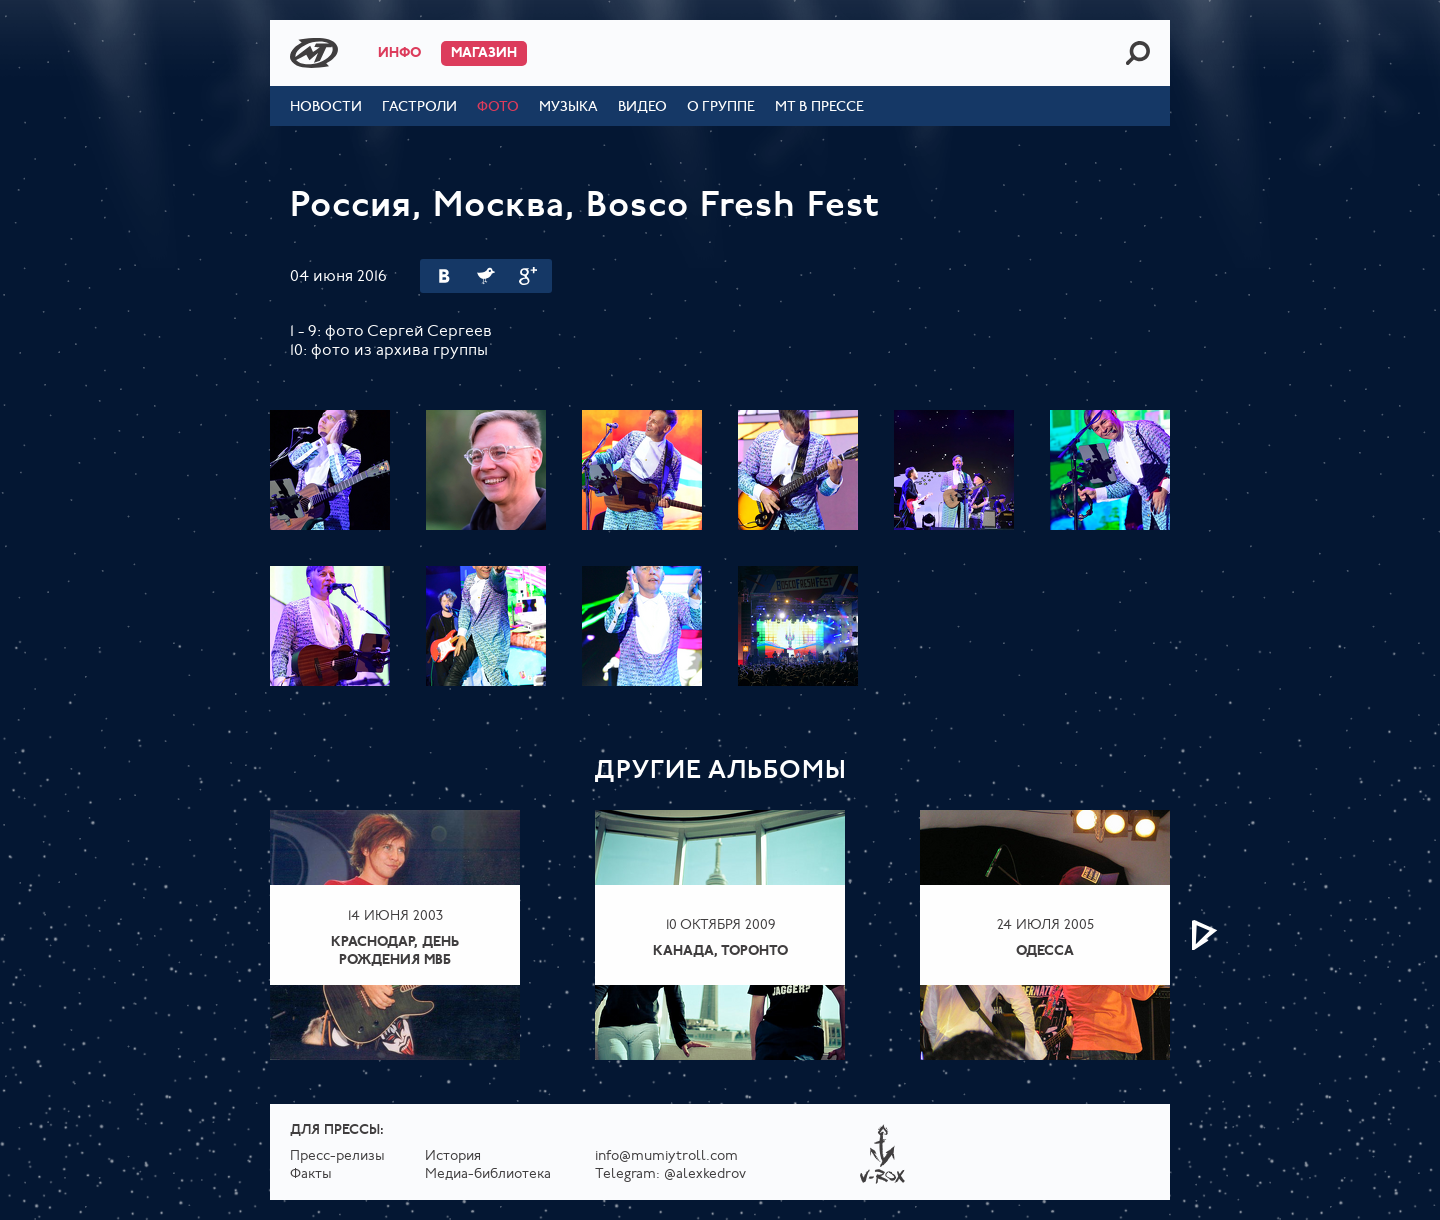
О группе (721, 107)
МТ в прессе (819, 107)
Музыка (568, 107)
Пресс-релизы (337, 1156)
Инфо (399, 53)
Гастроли (419, 107)
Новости (326, 107)
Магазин (484, 53)
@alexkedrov (705, 1174)
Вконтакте (444, 276)
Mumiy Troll (314, 53)
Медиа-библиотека (488, 1174)
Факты (311, 1174)
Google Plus (528, 276)
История (453, 1156)
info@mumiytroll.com (666, 1156)
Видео (642, 107)
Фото (498, 107)
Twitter (486, 276)
